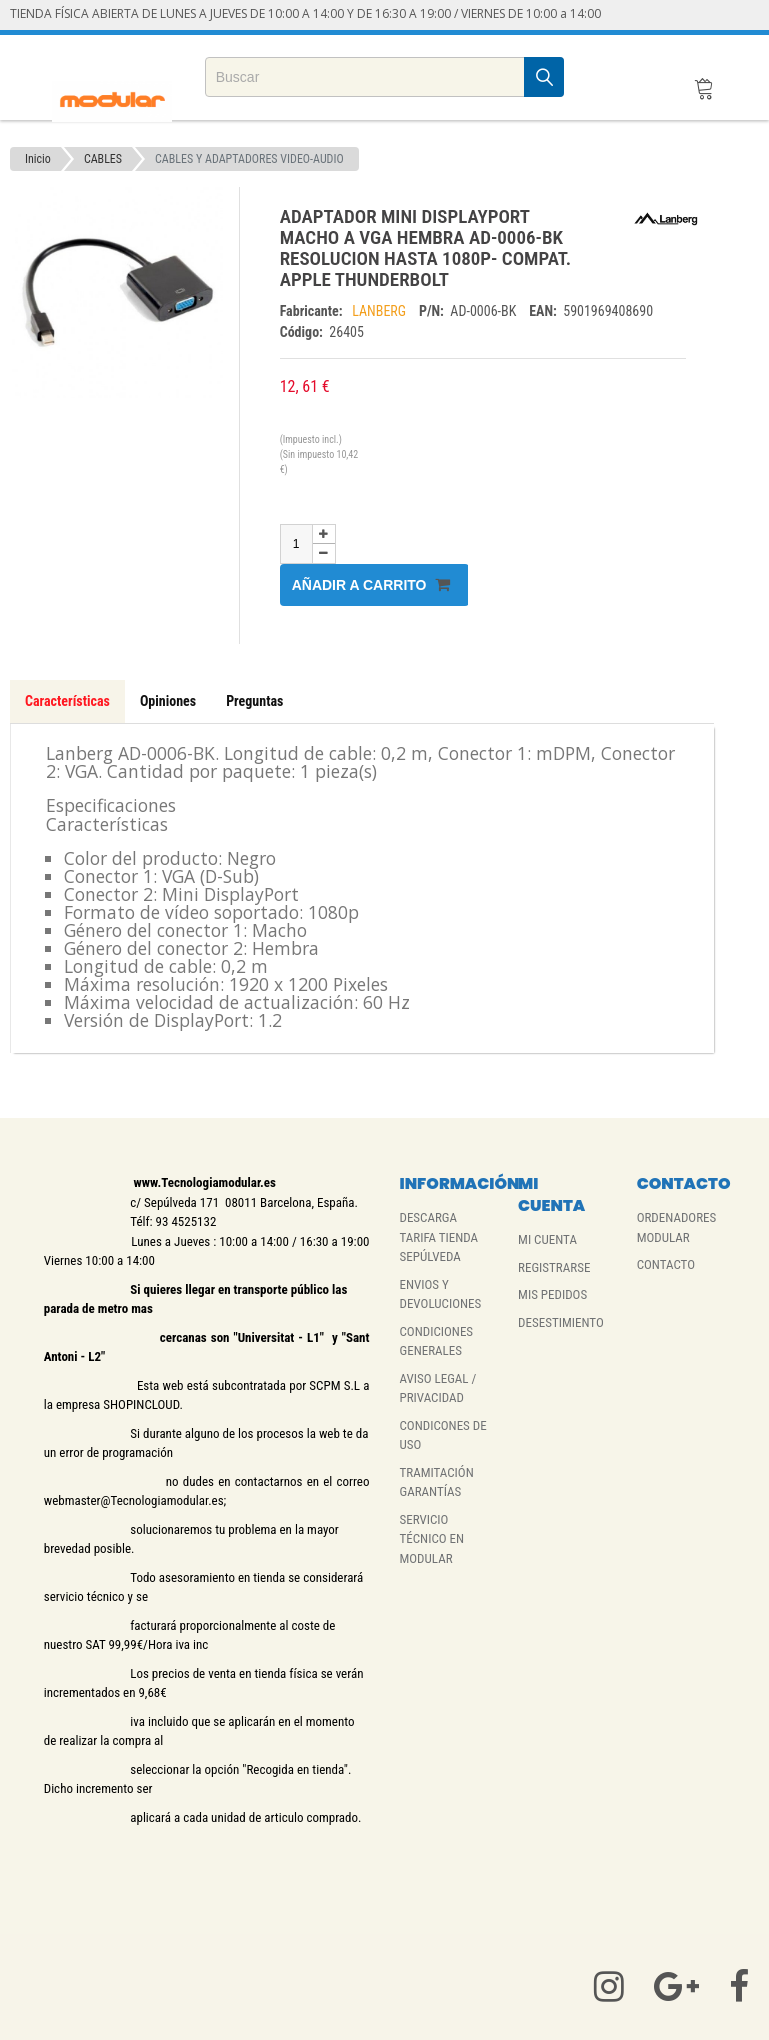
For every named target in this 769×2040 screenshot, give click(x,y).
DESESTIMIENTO (561, 1322)
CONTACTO (666, 1264)
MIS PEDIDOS (552, 1294)
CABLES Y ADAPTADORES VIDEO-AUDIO (249, 159)
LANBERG (380, 311)
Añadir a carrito (371, 584)
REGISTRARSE (554, 1267)
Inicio (38, 159)
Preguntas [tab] (254, 701)
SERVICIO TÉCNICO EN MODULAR (431, 1539)
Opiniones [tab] (168, 701)
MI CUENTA (547, 1239)
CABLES (103, 159)
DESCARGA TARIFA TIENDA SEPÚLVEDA (438, 1237)
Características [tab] (67, 701)
